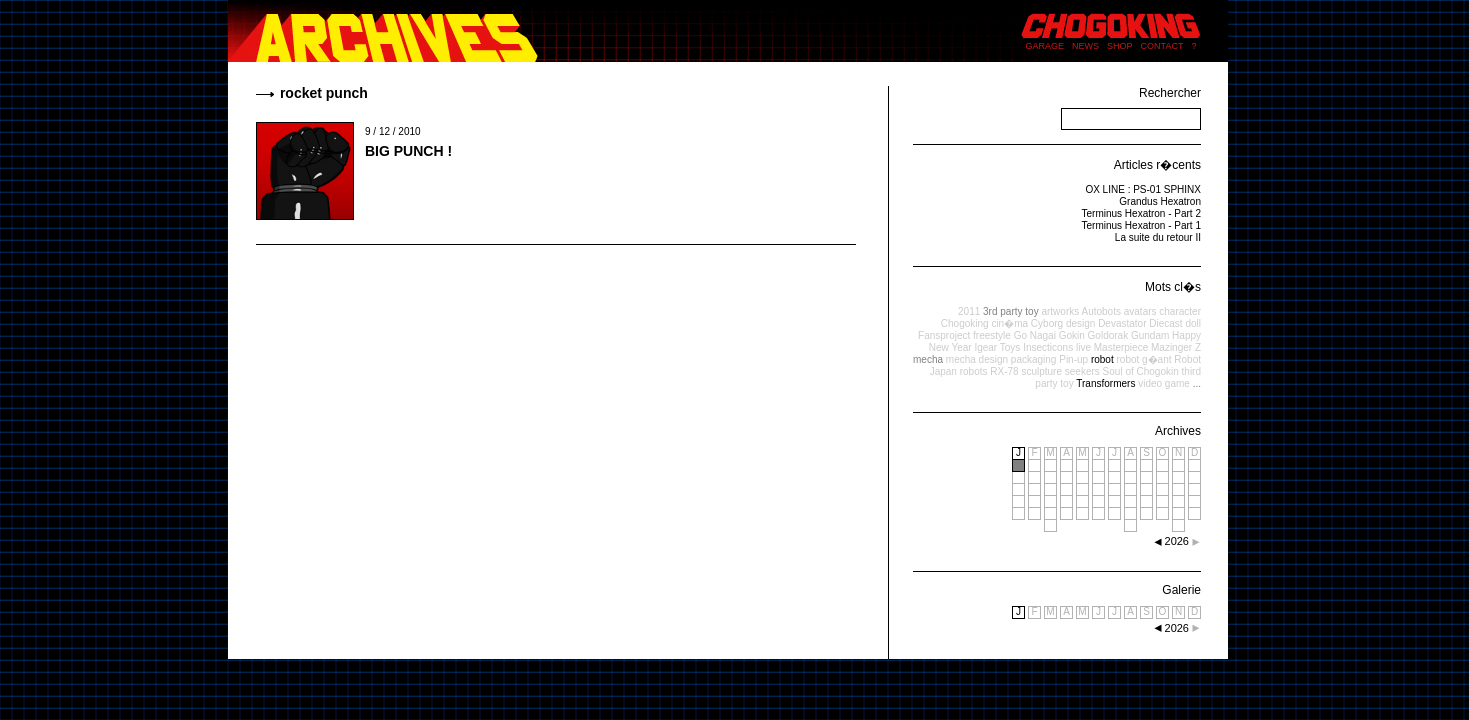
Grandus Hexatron (1160, 201)
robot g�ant (1143, 359)
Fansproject (944, 335)
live (1083, 347)
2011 (969, 311)
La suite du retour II (1158, 237)
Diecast (1165, 323)
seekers (1082, 371)
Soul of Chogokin (1141, 371)
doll (1193, 323)
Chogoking (965, 323)
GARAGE (1045, 46)
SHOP (1120, 46)
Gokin (1072, 335)
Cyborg (1047, 323)
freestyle (992, 335)
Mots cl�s (1173, 287)
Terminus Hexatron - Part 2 (1142, 213)
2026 (1177, 628)
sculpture (1041, 371)
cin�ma (1009, 323)
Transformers (1105, 383)
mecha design (977, 359)
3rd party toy (1011, 311)
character (1180, 311)
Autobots (1100, 311)
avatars (1140, 311)
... (1197, 383)
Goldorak (1108, 335)
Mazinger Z (1176, 347)
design (1080, 323)
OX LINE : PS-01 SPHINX (1143, 189)
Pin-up (1073, 359)
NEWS (1085, 46)
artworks (1060, 311)
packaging (1034, 359)
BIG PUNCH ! (408, 151)
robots (974, 371)
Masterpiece (1121, 347)
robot (1102, 359)
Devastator (1122, 323)
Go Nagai (1035, 335)
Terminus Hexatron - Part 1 (1142, 225)
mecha (928, 359)
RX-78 (1004, 371)
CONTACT (1162, 46)
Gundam (1150, 335)
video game (1164, 383)
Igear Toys (997, 347)
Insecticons (1048, 347)
